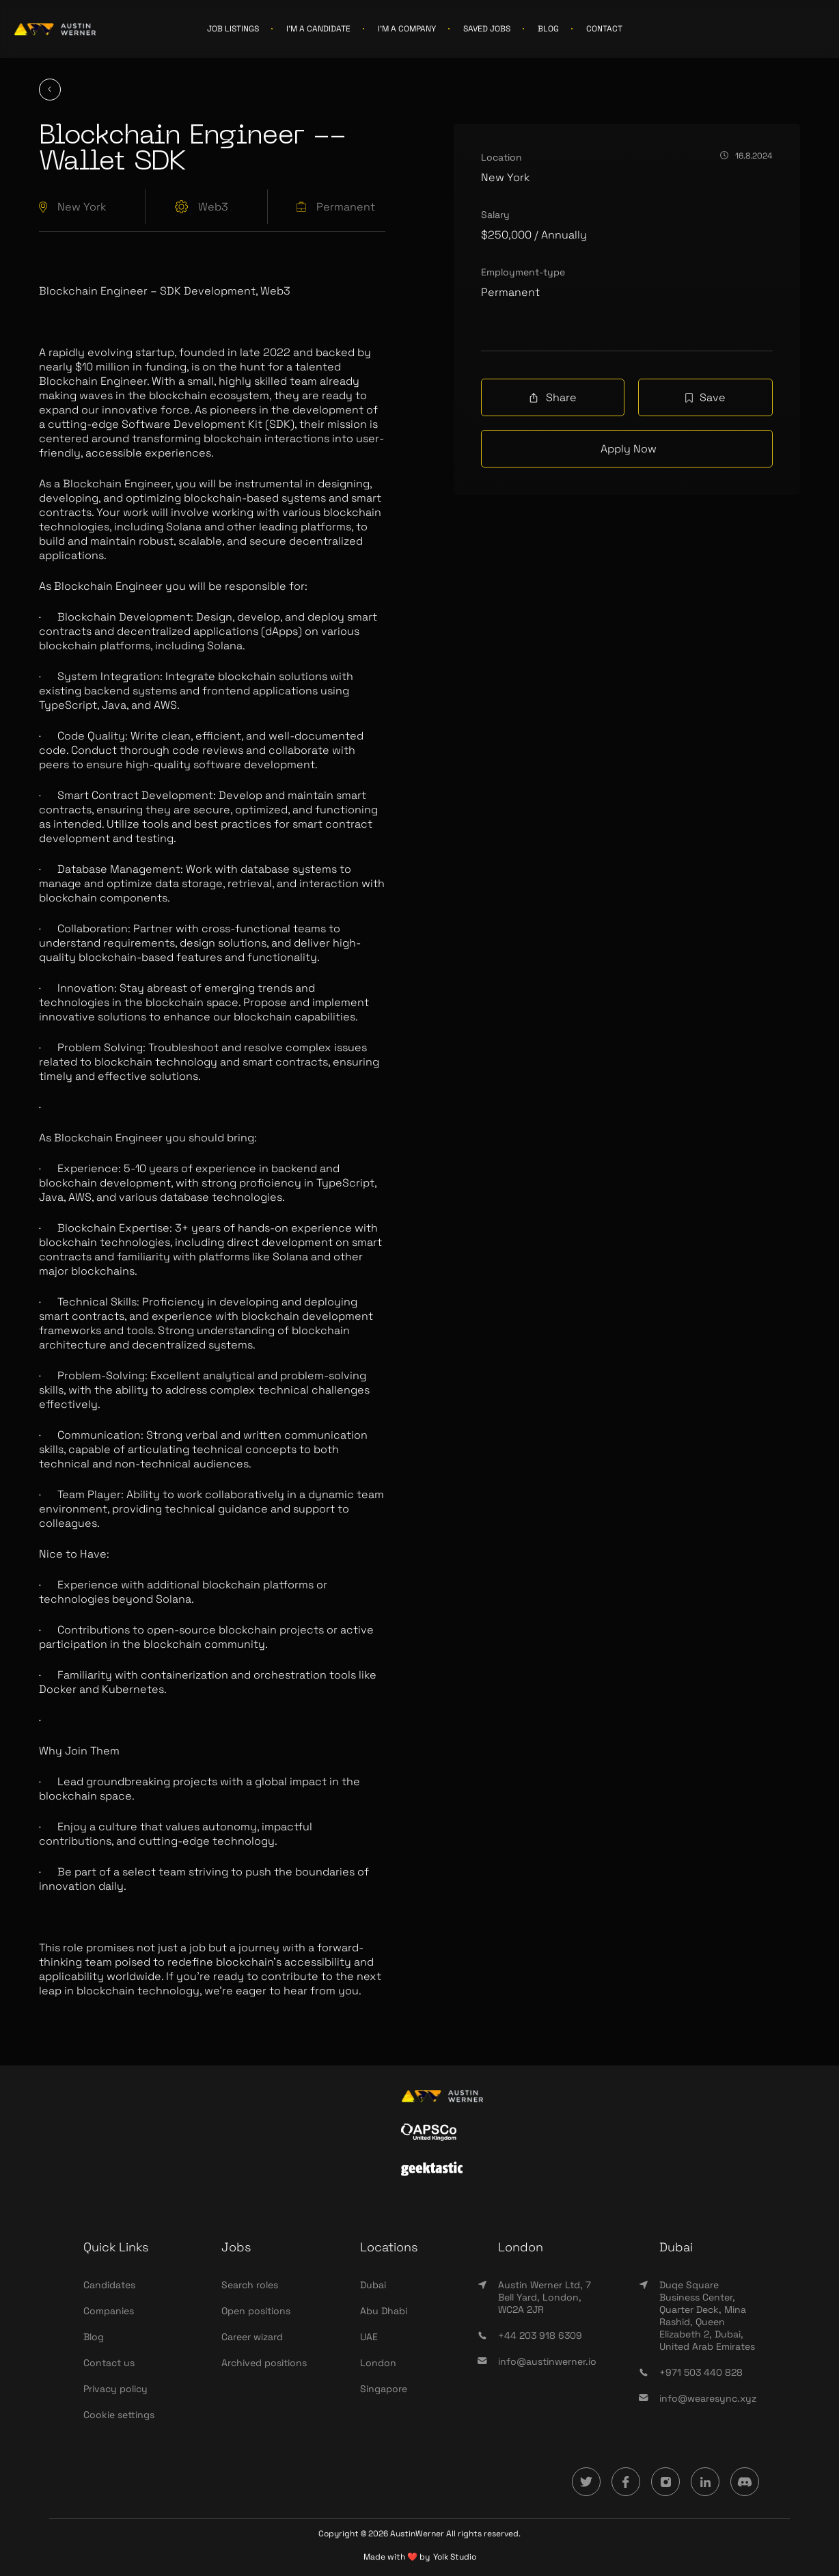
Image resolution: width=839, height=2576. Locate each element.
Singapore (383, 2389)
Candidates (109, 2285)
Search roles (249, 2285)
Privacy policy (115, 2389)
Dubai (373, 2285)
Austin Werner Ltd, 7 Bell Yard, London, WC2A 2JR (544, 2297)
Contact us (109, 2363)
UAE (369, 2337)
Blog (93, 2337)
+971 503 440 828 (701, 2372)
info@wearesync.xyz (707, 2398)
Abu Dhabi (383, 2311)
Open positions (255, 2311)
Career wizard (252, 2337)
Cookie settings (118, 2415)
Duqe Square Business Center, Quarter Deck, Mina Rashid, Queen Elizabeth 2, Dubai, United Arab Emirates (707, 2316)
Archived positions (264, 2363)
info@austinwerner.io (547, 2361)
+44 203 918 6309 (540, 2335)
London (378, 2363)
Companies (108, 2311)
